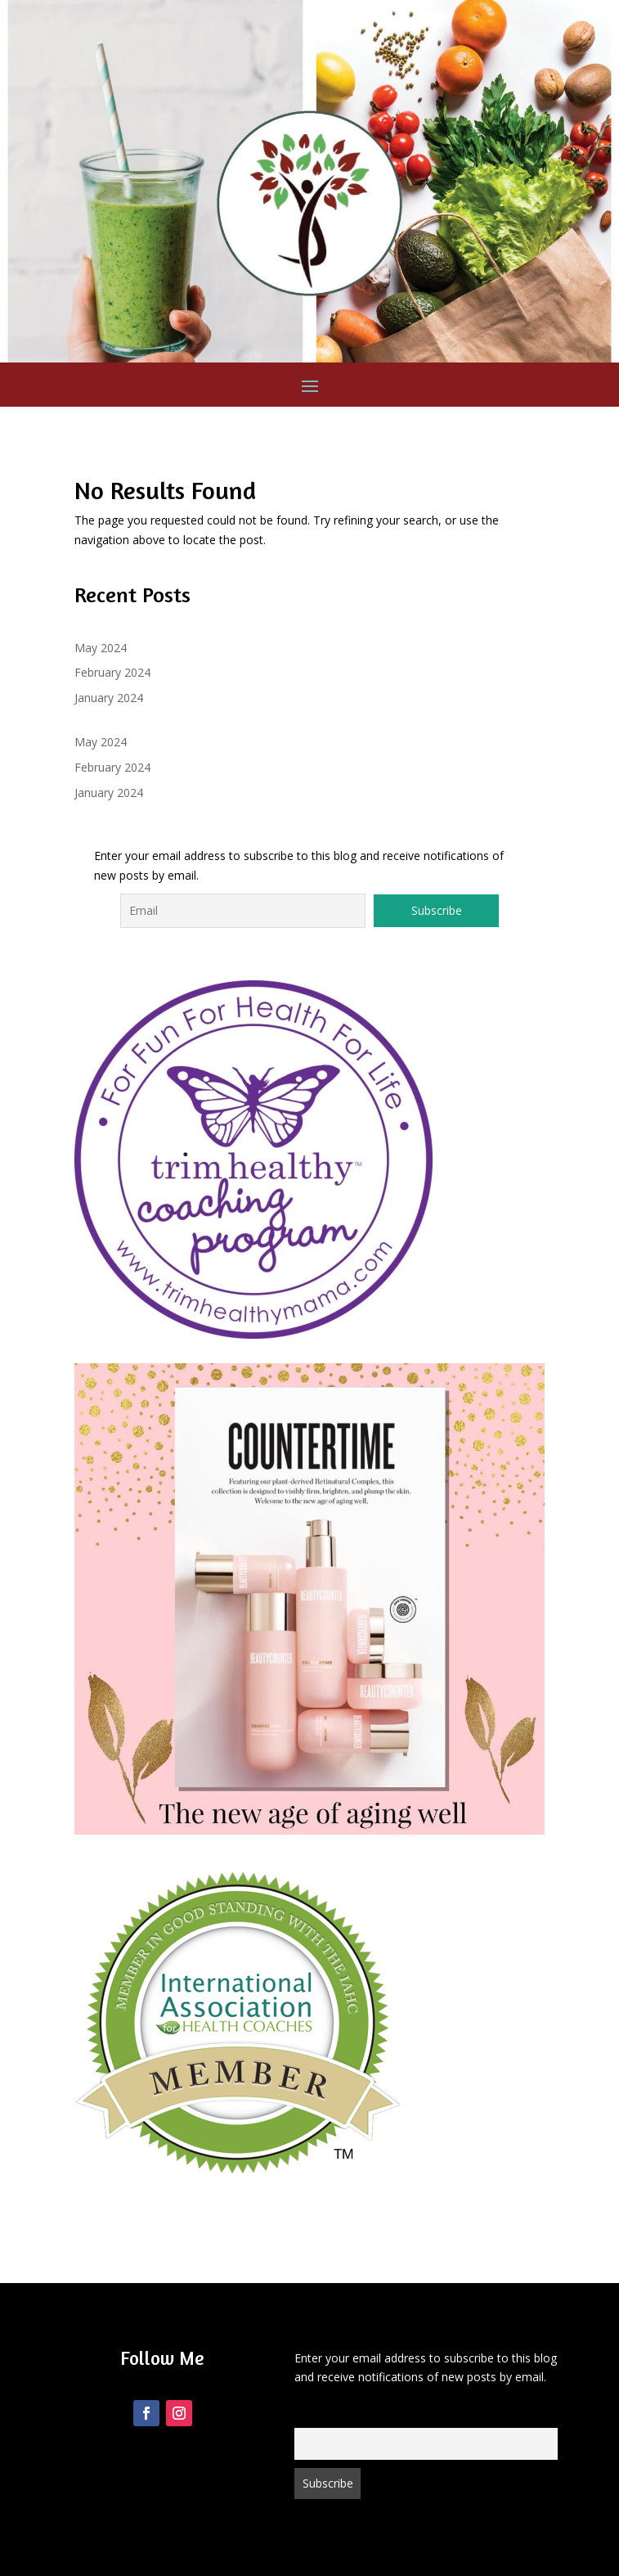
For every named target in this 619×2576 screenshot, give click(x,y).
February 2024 (112, 672)
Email (307, 2418)
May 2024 (100, 647)
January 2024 (108, 697)
